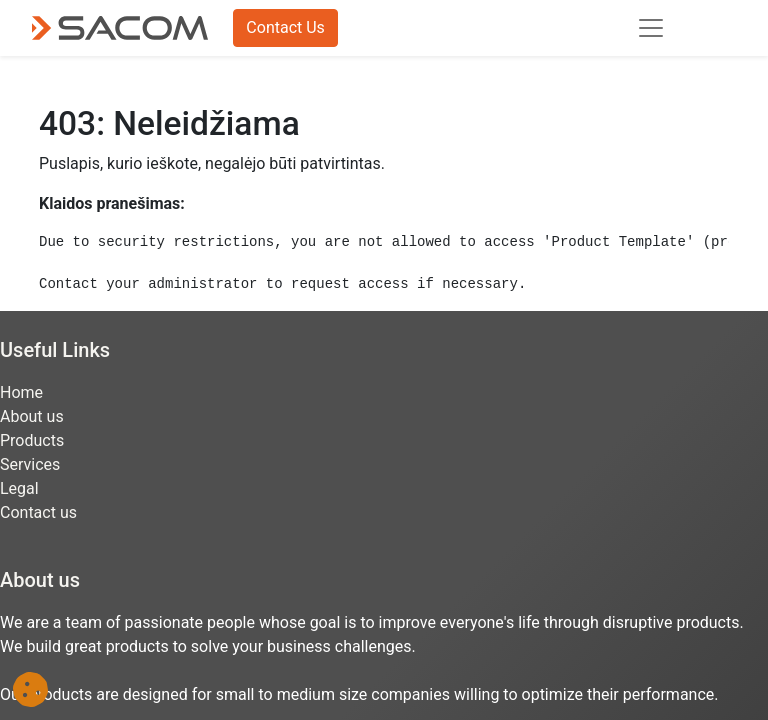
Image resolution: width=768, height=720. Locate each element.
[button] (30, 689)
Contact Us (285, 27)
